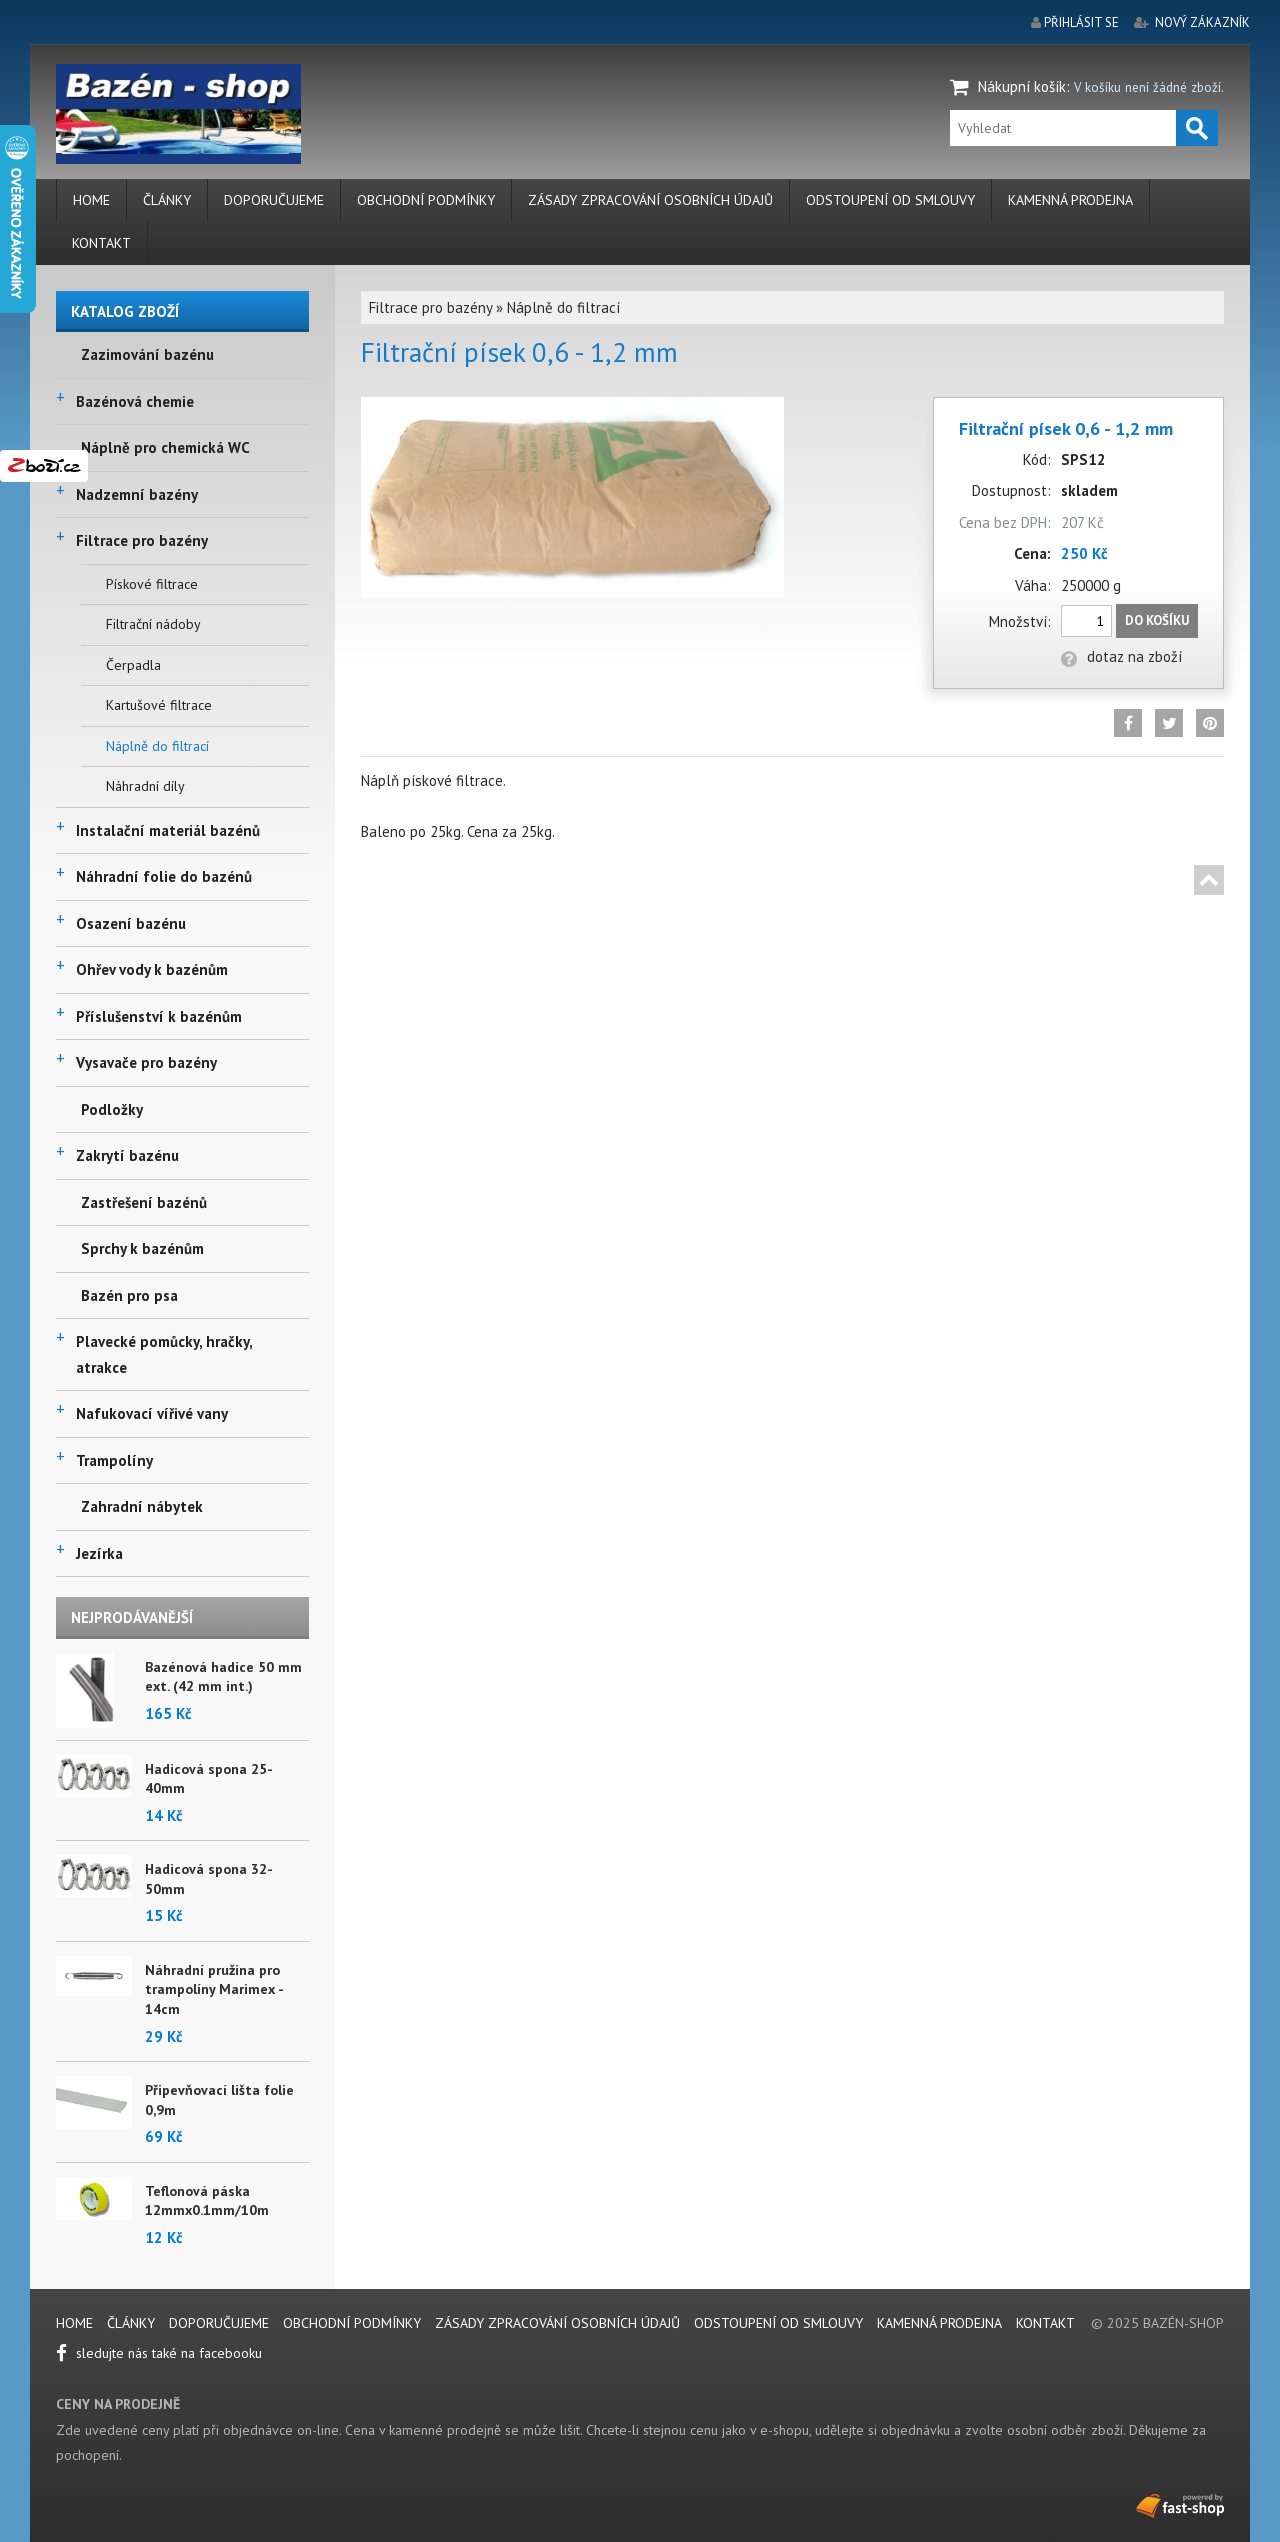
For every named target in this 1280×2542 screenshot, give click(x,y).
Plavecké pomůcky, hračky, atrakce (164, 1354)
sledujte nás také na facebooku (159, 2353)
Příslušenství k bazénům (159, 1016)
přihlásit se (1081, 22)
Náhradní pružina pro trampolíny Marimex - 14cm (214, 1989)
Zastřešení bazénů (144, 1202)
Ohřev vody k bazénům (152, 969)
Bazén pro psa (129, 1295)
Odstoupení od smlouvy (890, 200)
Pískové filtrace (152, 584)
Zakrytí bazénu (127, 1155)
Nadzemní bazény (137, 494)
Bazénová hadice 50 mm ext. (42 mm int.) (223, 1677)
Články (167, 200)
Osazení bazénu (131, 923)
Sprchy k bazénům (142, 1248)
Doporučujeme (274, 200)
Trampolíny (114, 1460)
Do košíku (1157, 620)
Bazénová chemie (135, 401)
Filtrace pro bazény (142, 540)
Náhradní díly (145, 786)
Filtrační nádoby (153, 624)
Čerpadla (133, 665)
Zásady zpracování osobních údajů (650, 200)
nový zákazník (1202, 22)
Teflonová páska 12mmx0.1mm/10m (207, 2201)
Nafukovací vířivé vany (152, 1413)
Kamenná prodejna (1070, 200)
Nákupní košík (1022, 86)
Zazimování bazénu (147, 354)
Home (91, 200)
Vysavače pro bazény (146, 1062)
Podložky (112, 1109)
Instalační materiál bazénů (168, 830)
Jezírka (99, 1553)
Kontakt (101, 243)
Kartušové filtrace (159, 705)
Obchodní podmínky (426, 200)
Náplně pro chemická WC (165, 447)
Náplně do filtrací (157, 746)
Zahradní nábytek (142, 1506)
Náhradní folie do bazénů (164, 876)
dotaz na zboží (1121, 656)
